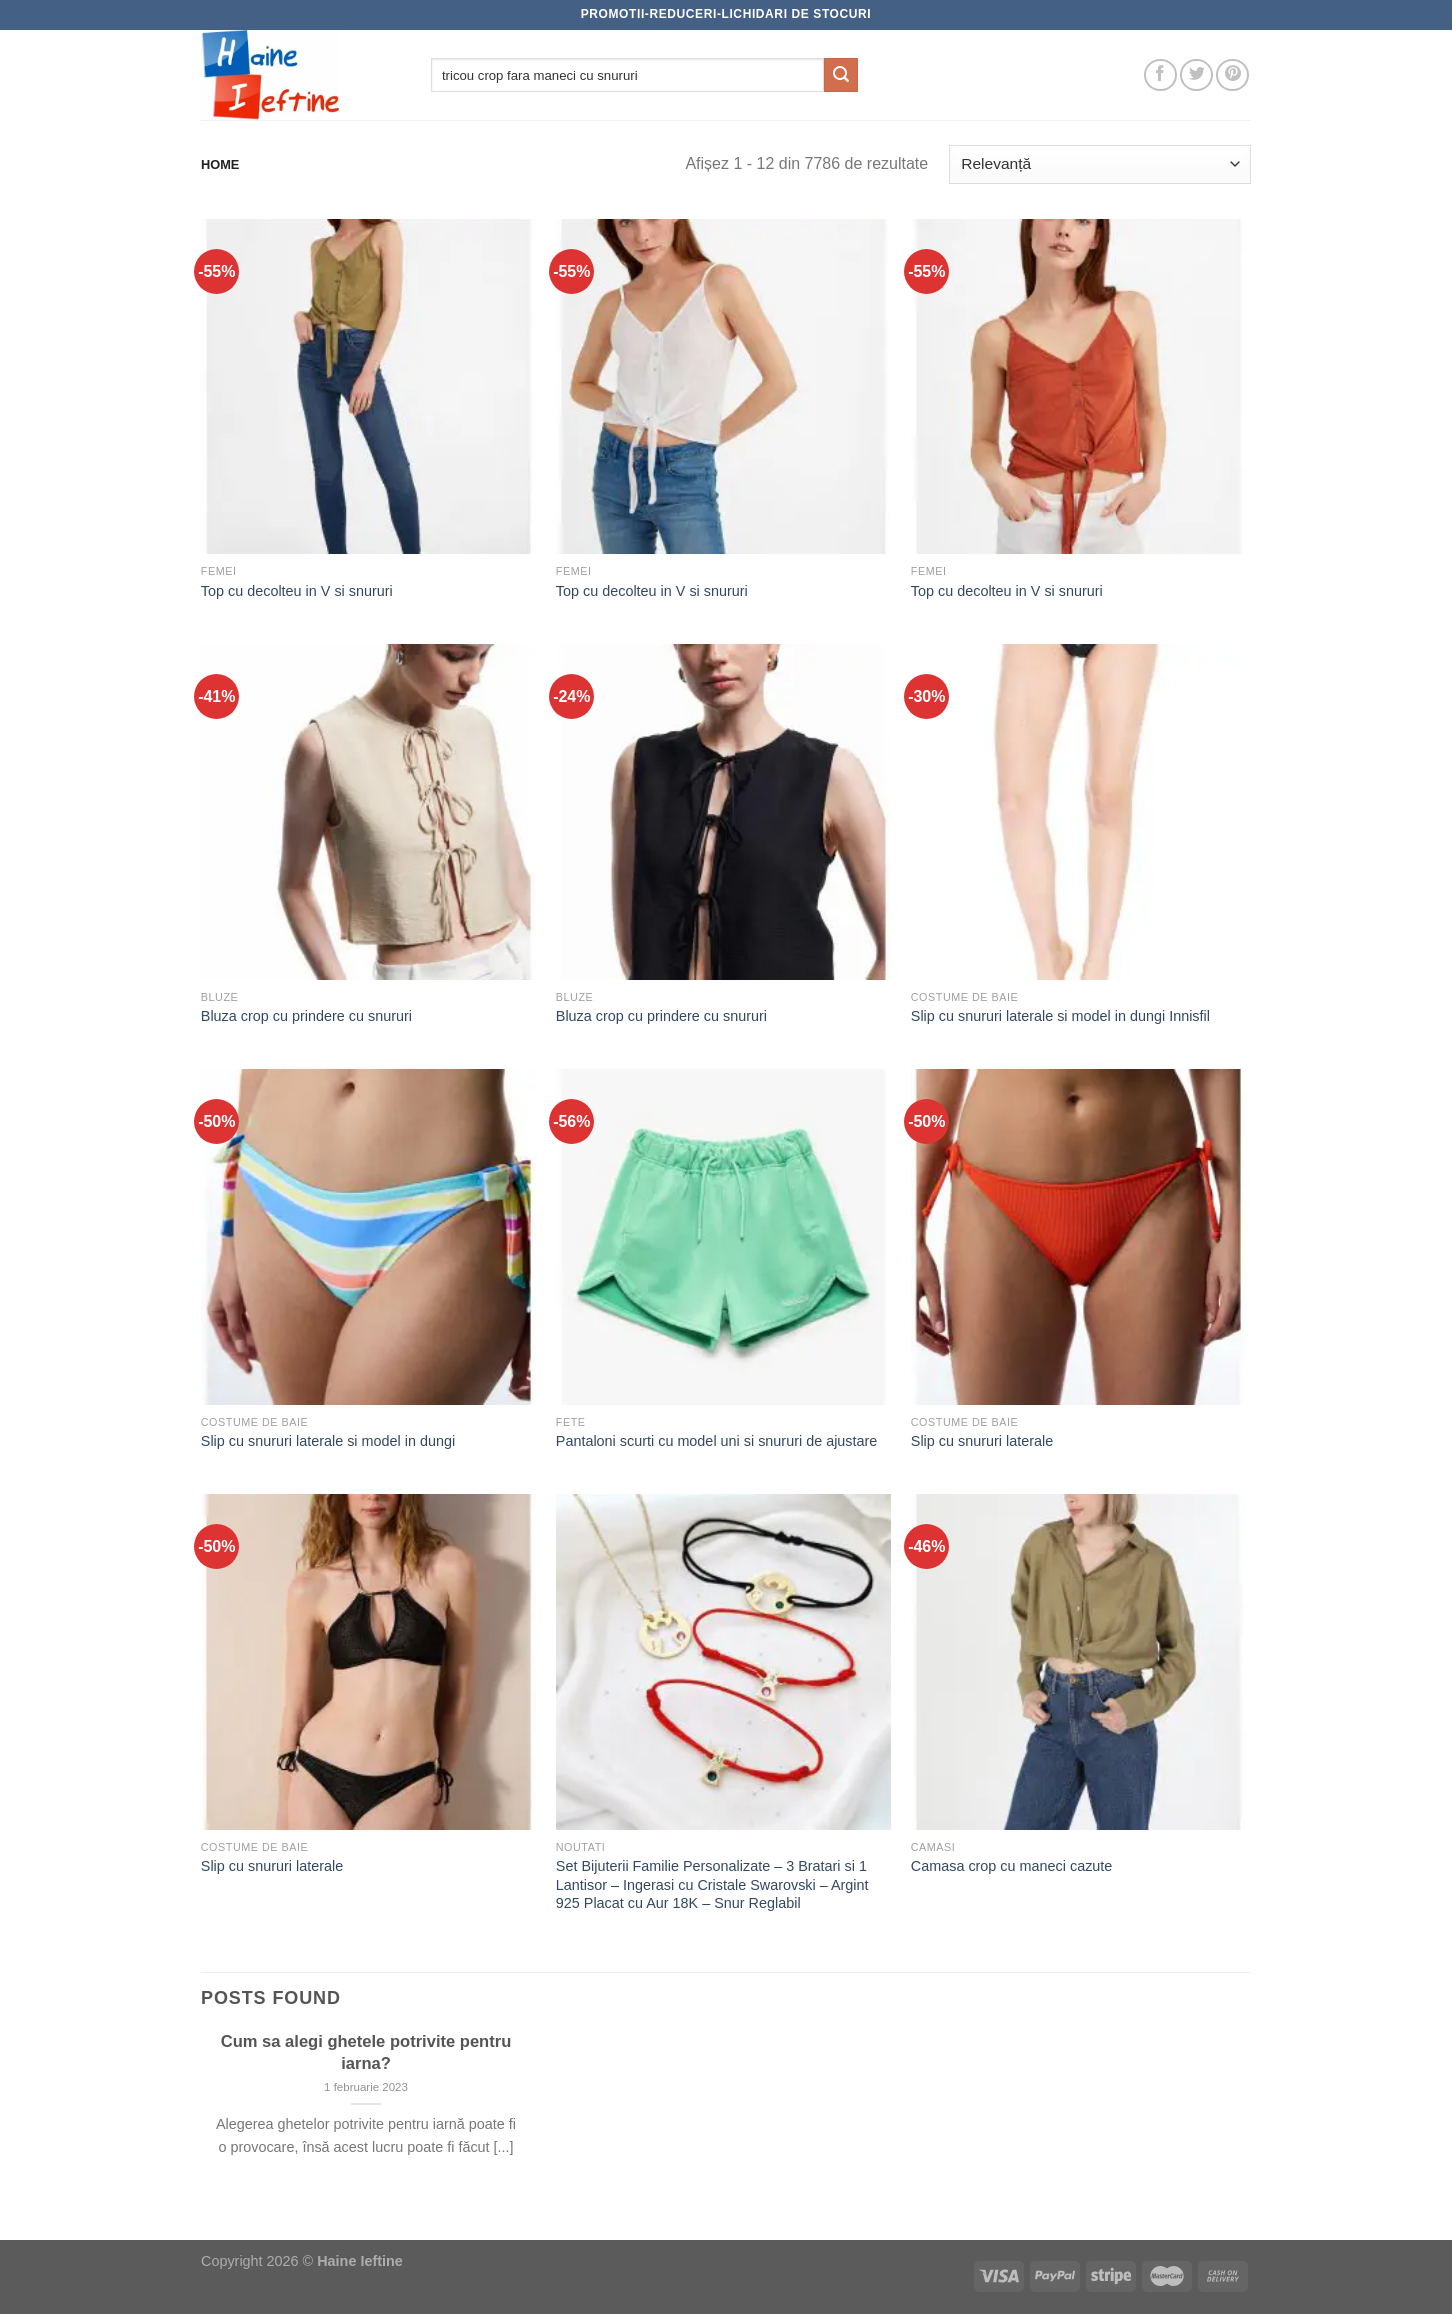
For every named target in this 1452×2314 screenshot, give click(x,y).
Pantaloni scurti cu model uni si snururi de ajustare (717, 1441)
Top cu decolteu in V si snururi (297, 591)
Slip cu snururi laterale (982, 1441)
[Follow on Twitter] (1196, 75)
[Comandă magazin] (1100, 164)
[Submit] (841, 75)
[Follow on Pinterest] (1232, 75)
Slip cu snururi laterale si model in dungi (328, 1441)
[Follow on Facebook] (1160, 75)
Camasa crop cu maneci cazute (1012, 1866)
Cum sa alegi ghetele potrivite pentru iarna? (366, 2052)
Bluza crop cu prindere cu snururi (306, 1016)
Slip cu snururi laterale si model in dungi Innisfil (1060, 1016)
